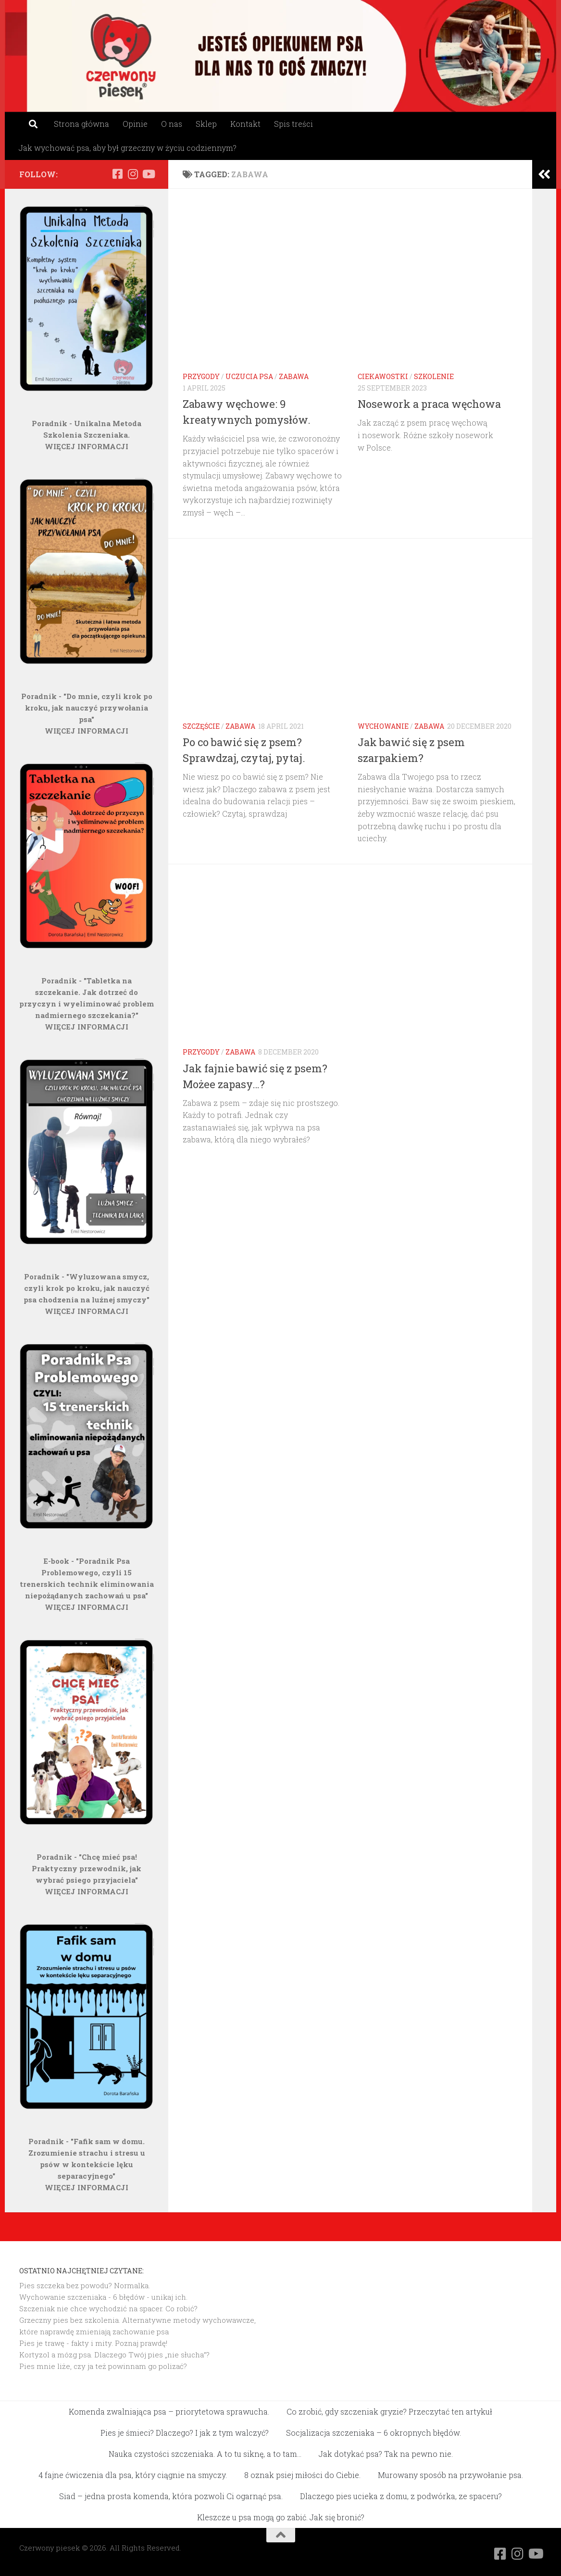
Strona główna (81, 124)
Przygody (201, 376)
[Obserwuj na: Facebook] (117, 174)
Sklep (206, 124)
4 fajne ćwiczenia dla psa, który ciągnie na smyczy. (132, 2475)
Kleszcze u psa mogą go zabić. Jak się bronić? (280, 2517)
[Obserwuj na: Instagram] (132, 174)
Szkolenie (434, 376)
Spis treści (293, 124)
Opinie (135, 124)
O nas (171, 124)
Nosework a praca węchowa (429, 404)
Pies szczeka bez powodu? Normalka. (84, 2285)
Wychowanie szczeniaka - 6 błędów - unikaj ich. (103, 2297)
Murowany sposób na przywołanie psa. (450, 2475)
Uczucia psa (249, 376)
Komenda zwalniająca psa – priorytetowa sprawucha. (169, 2411)
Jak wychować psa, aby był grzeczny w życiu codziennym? (128, 148)
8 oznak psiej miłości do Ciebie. (302, 2475)
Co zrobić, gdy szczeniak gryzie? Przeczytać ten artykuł (389, 2411)
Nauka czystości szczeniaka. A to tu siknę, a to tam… (205, 2454)
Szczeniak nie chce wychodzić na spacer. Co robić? (108, 2308)
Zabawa (294, 376)
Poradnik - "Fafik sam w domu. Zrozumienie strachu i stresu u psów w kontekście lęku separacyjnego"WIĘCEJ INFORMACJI (86, 2164)
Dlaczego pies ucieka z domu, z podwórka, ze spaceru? (401, 2496)
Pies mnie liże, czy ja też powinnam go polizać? (103, 2366)
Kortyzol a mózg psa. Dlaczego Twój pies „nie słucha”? (114, 2354)
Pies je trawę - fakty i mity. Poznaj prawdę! (93, 2343)
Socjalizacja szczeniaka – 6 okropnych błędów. (373, 2433)
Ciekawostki (383, 376)
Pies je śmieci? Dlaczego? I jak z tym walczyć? (184, 2433)
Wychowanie (383, 726)
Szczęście (201, 726)
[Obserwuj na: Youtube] (148, 174)
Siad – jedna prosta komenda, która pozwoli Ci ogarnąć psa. (171, 2496)
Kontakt (245, 124)
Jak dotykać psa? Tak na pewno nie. (386, 2454)
